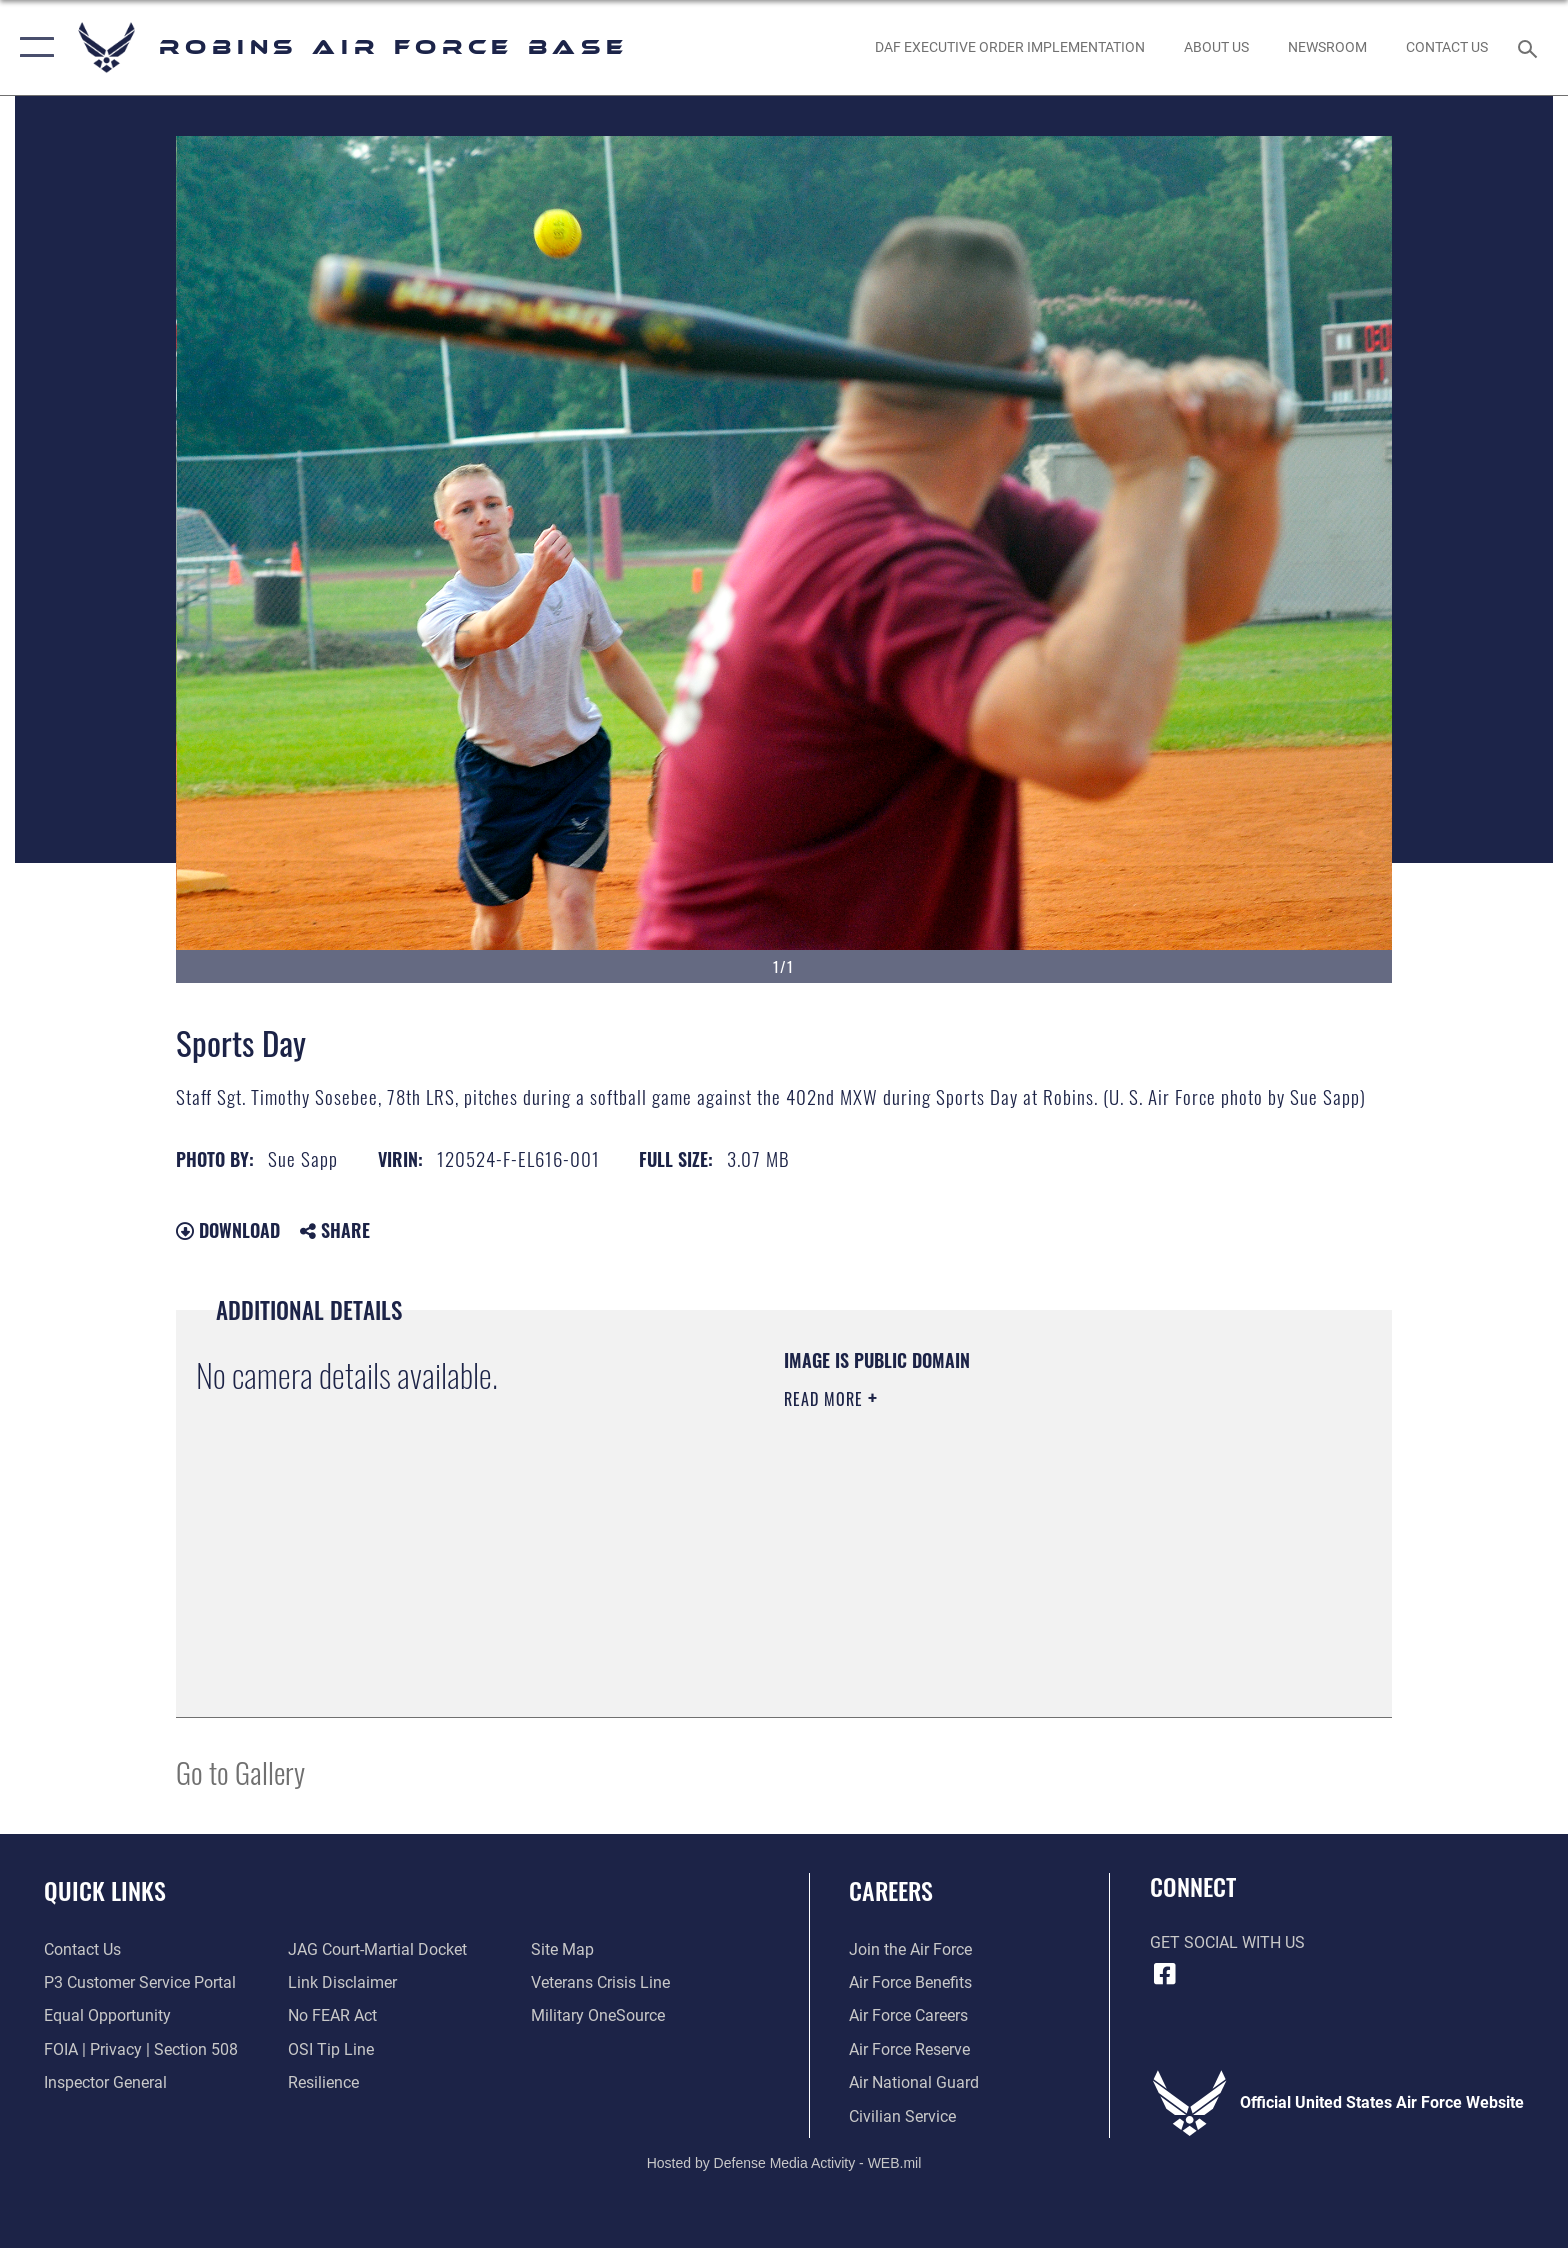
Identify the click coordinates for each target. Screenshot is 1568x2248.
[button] (32, 47)
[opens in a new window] (598, 2015)
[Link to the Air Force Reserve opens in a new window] (909, 2049)
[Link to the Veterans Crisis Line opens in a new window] (600, 1982)
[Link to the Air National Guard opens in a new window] (914, 2082)
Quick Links (105, 1890)
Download (228, 1230)
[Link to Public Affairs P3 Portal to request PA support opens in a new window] (140, 1982)
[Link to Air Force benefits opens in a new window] (910, 1982)
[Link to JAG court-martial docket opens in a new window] (377, 1949)
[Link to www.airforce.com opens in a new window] (910, 1949)
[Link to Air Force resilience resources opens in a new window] (323, 2082)
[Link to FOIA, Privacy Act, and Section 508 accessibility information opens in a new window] (141, 2049)
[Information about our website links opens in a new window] (342, 1982)
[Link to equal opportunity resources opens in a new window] (107, 2015)
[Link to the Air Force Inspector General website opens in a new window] (105, 2082)
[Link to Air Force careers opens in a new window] (908, 2015)
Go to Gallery (240, 1771)
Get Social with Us (1227, 1942)
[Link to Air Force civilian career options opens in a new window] (902, 2116)
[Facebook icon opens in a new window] (1165, 1974)
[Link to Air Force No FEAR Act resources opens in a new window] (332, 2015)
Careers (891, 1890)
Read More (826, 1399)
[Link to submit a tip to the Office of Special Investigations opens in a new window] (331, 2049)
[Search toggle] (1530, 47)
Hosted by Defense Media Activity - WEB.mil (784, 2163)
